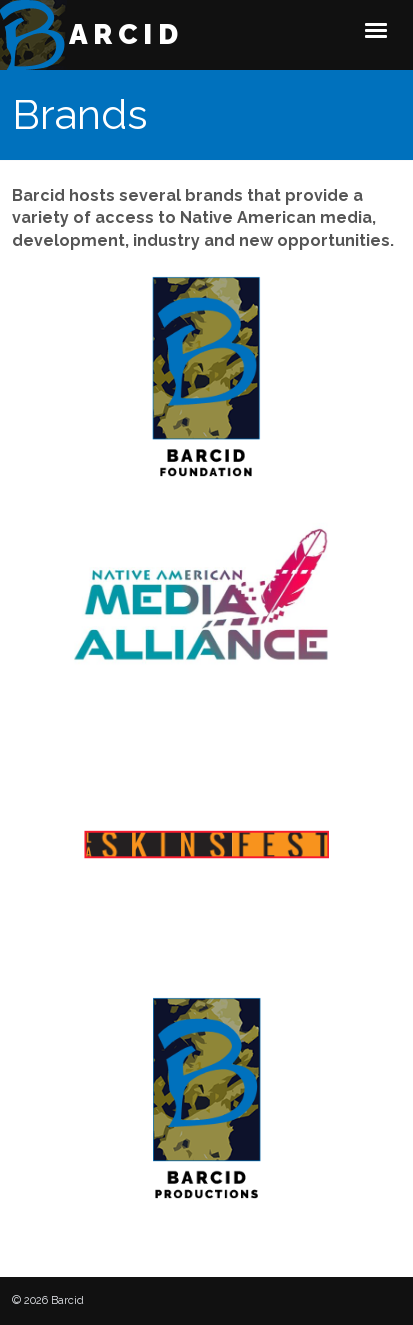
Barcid (113, 34)
